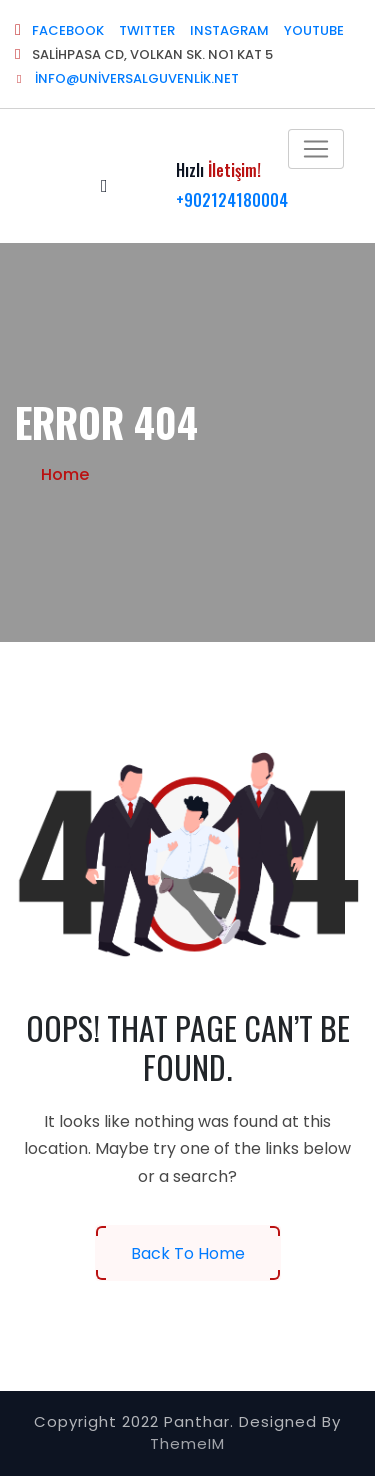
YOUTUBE (314, 30)
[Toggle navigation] (316, 149)
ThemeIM (187, 1443)
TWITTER (147, 30)
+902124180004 (232, 200)
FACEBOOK (68, 30)
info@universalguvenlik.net (127, 78)
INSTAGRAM (229, 30)
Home (65, 474)
